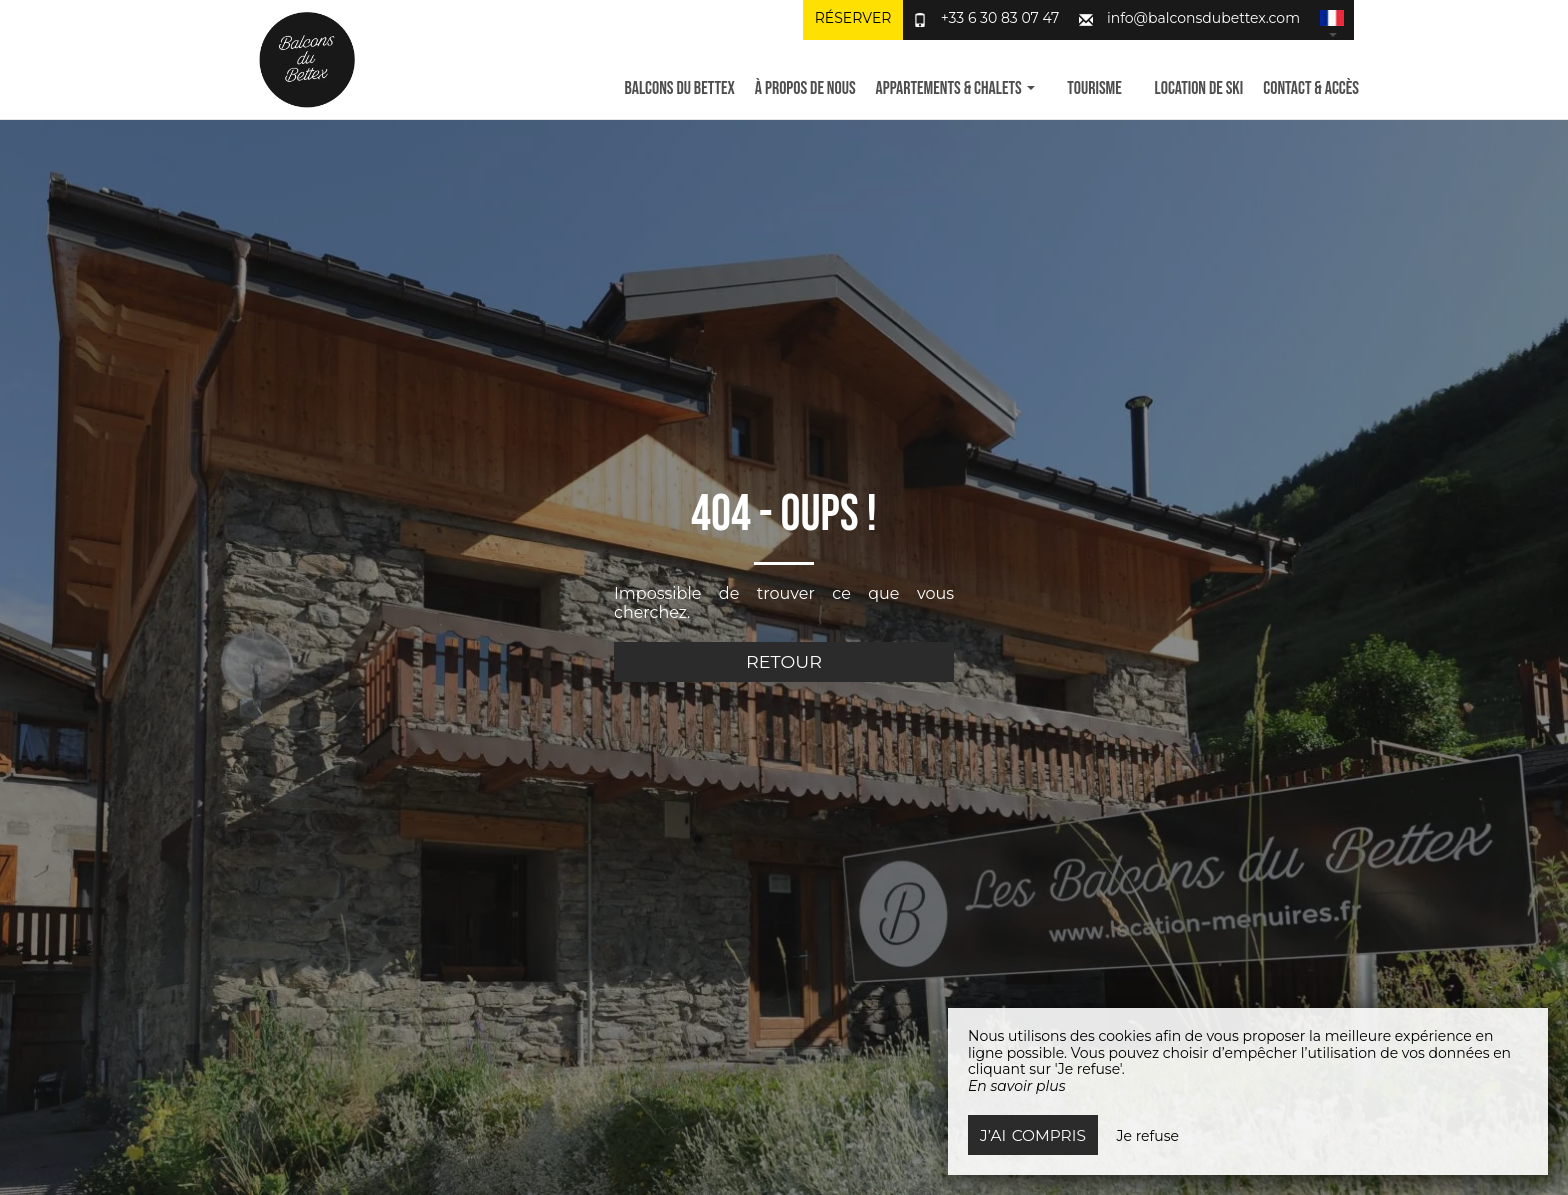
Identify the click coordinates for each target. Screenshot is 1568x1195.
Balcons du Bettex (679, 88)
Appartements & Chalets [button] (955, 88)
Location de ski (1199, 88)
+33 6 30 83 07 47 (1000, 18)
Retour (784, 661)
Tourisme (1094, 88)
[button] (1332, 20)
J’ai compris (1033, 1135)
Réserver (853, 18)
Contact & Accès (1311, 88)
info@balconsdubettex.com (1203, 18)
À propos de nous (805, 88)
